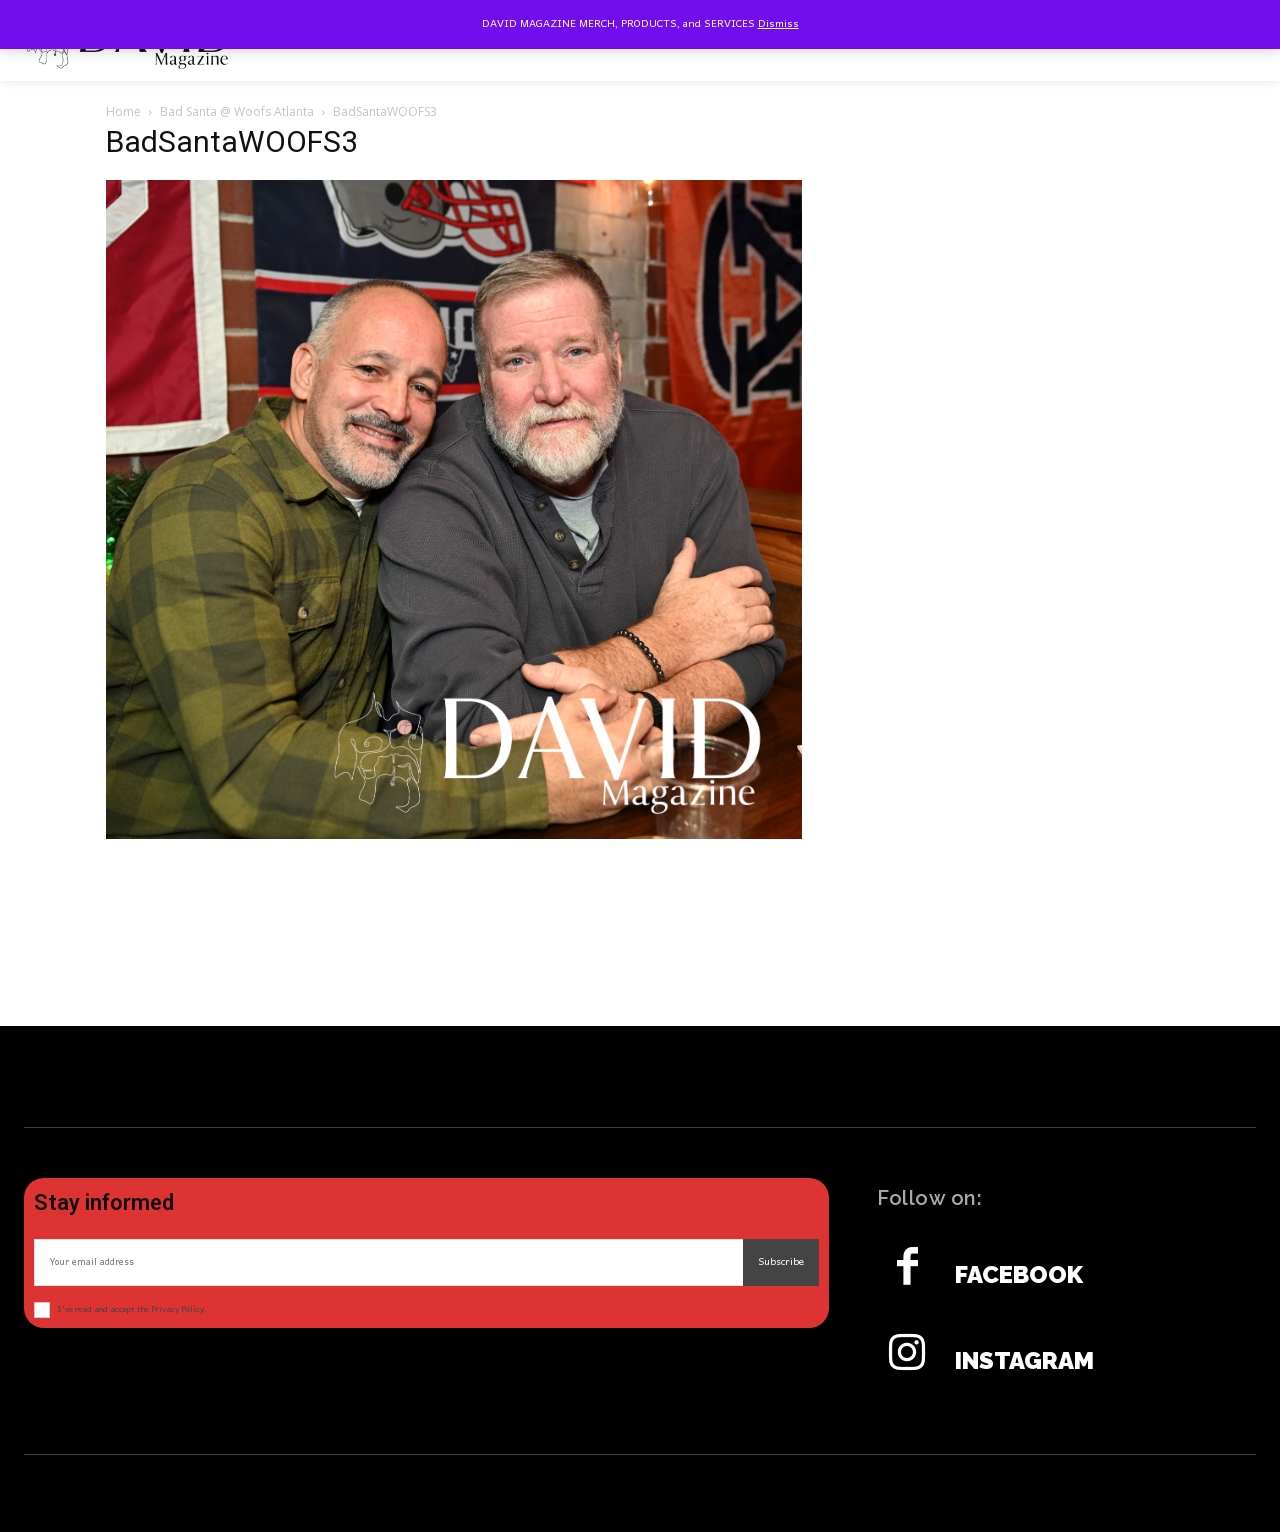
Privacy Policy (177, 1309)
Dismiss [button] (778, 24)
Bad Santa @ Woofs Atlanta (237, 111)
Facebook (1019, 1275)
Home (123, 111)
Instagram (1024, 1361)
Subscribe (781, 1262)
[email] (388, 1262)
